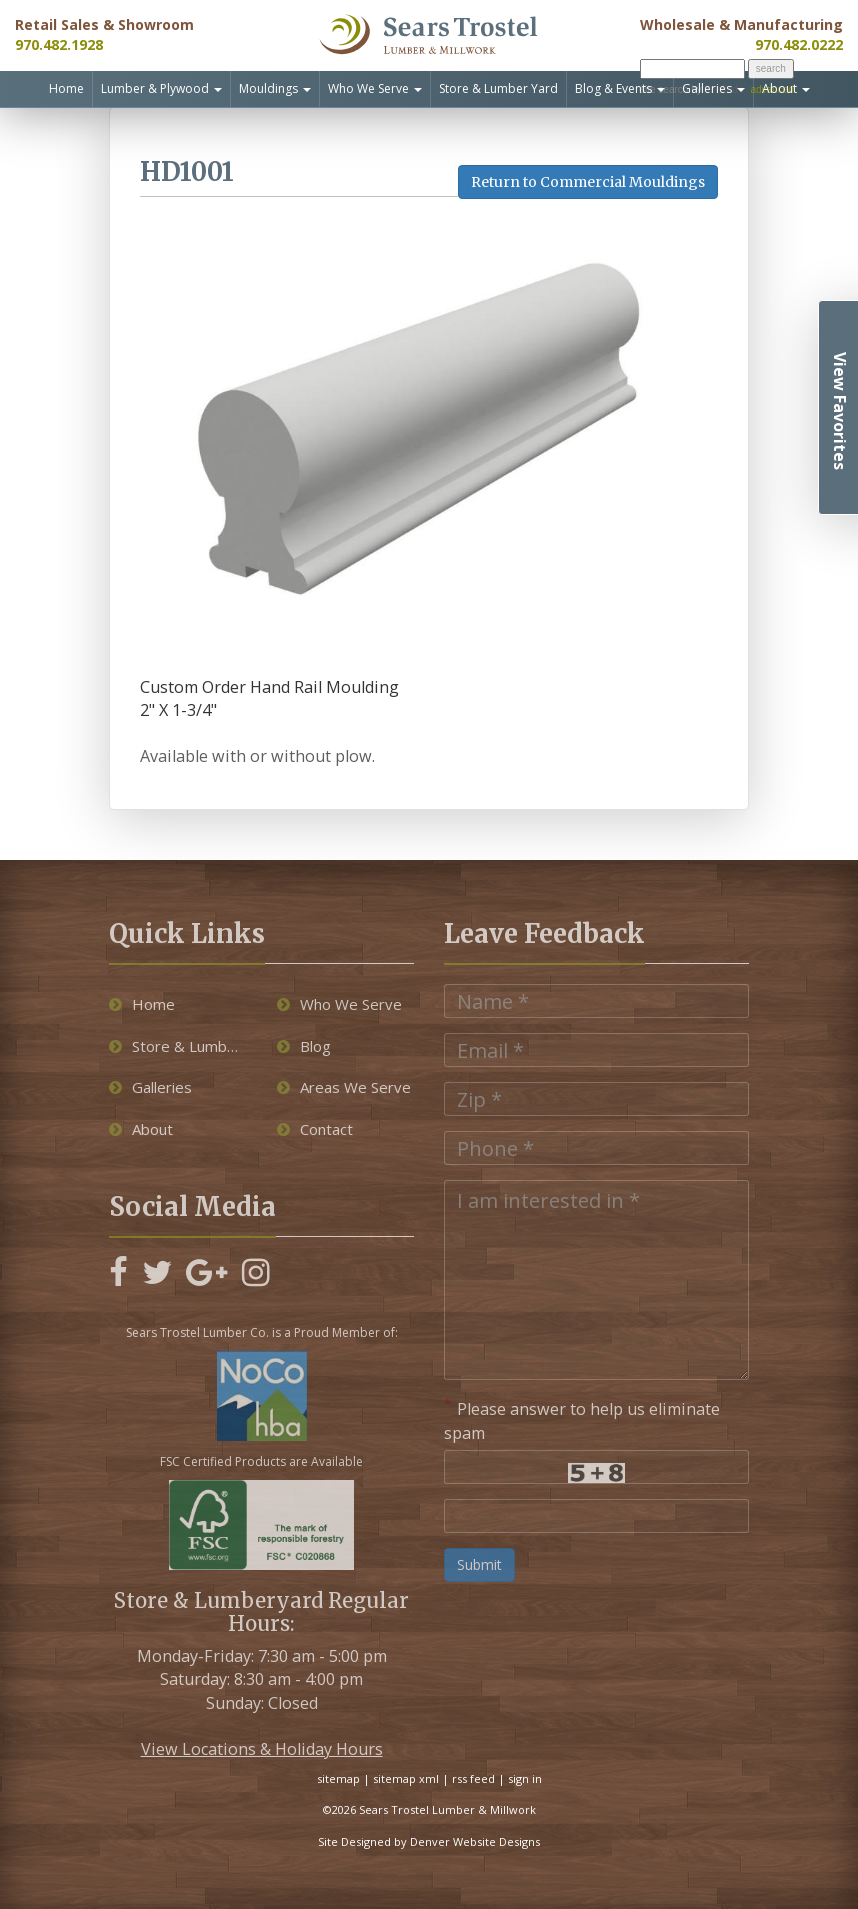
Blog (304, 1046)
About (786, 88)
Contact (315, 1129)
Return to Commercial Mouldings (588, 182)
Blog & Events (620, 88)
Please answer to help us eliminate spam (582, 1419)
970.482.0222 (799, 44)
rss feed (473, 1778)
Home (66, 88)
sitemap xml (406, 1778)
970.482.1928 (59, 44)
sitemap (338, 1778)
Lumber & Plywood (161, 88)
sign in (525, 1778)
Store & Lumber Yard (498, 88)
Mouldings (275, 88)
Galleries (713, 88)
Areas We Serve (344, 1087)
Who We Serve (375, 88)
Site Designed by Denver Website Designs (429, 1841)
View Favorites (840, 411)
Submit (479, 1564)
